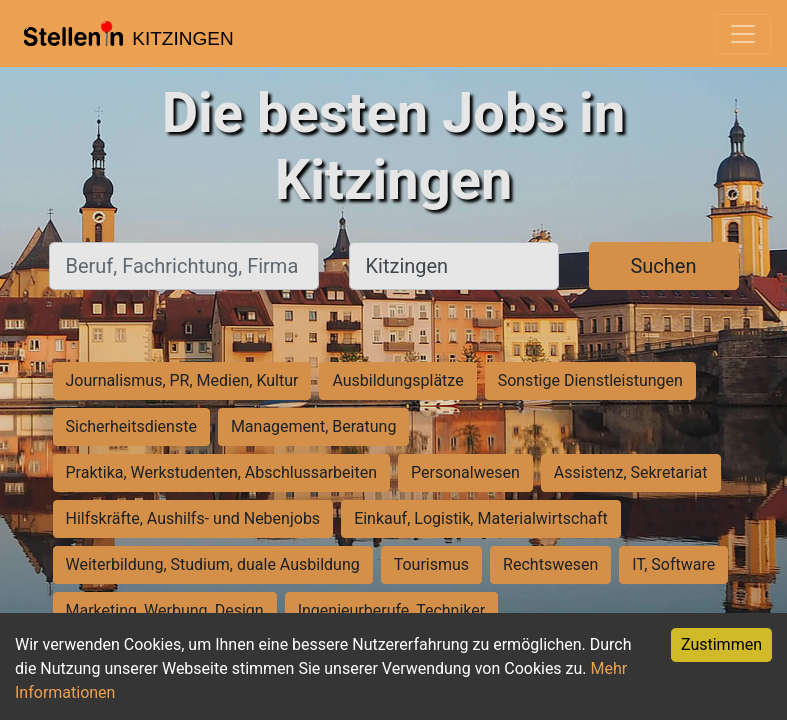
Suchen (663, 266)
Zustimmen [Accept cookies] (721, 644)
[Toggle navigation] (743, 34)
